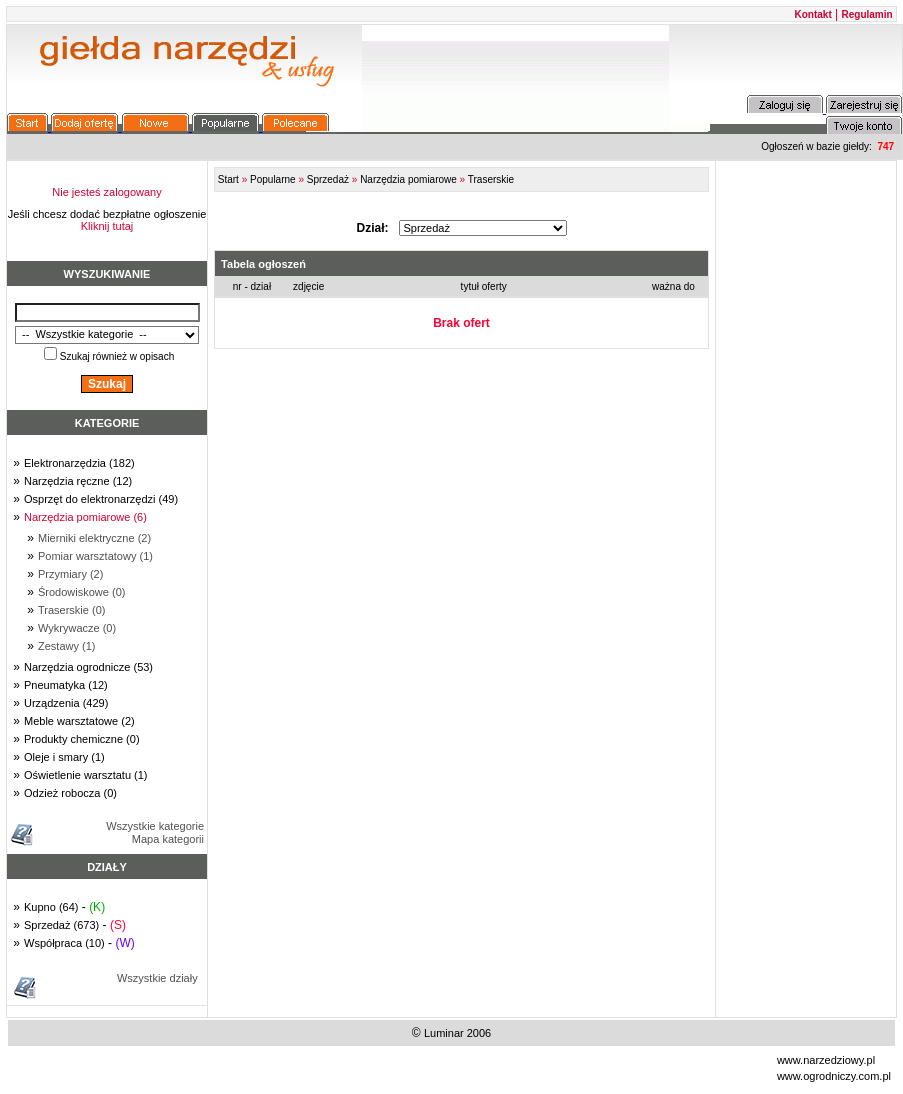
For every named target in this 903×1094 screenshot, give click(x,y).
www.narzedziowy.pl (826, 1060)
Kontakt (813, 14)
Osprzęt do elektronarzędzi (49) (101, 499)
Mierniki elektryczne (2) (94, 538)
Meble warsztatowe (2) (79, 721)
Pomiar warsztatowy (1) (95, 556)
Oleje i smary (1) (64, 757)
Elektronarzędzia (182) (79, 463)
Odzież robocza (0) (70, 793)
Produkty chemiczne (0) (82, 739)
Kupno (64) (51, 907)
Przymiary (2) (70, 574)
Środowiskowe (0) (81, 592)
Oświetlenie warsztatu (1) (86, 775)
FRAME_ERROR (461, 270)
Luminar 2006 (457, 1033)
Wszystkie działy (157, 978)
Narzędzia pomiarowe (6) (85, 517)
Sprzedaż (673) (61, 925)
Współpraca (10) (64, 943)
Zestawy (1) (66, 646)
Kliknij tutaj (107, 226)
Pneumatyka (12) (66, 685)
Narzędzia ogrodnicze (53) (88, 667)
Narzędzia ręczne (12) (78, 481)
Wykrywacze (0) (77, 628)
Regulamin (867, 14)
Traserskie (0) (71, 610)
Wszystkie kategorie (155, 826)
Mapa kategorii (168, 839)
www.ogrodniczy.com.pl (834, 1076)
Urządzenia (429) (66, 703)
